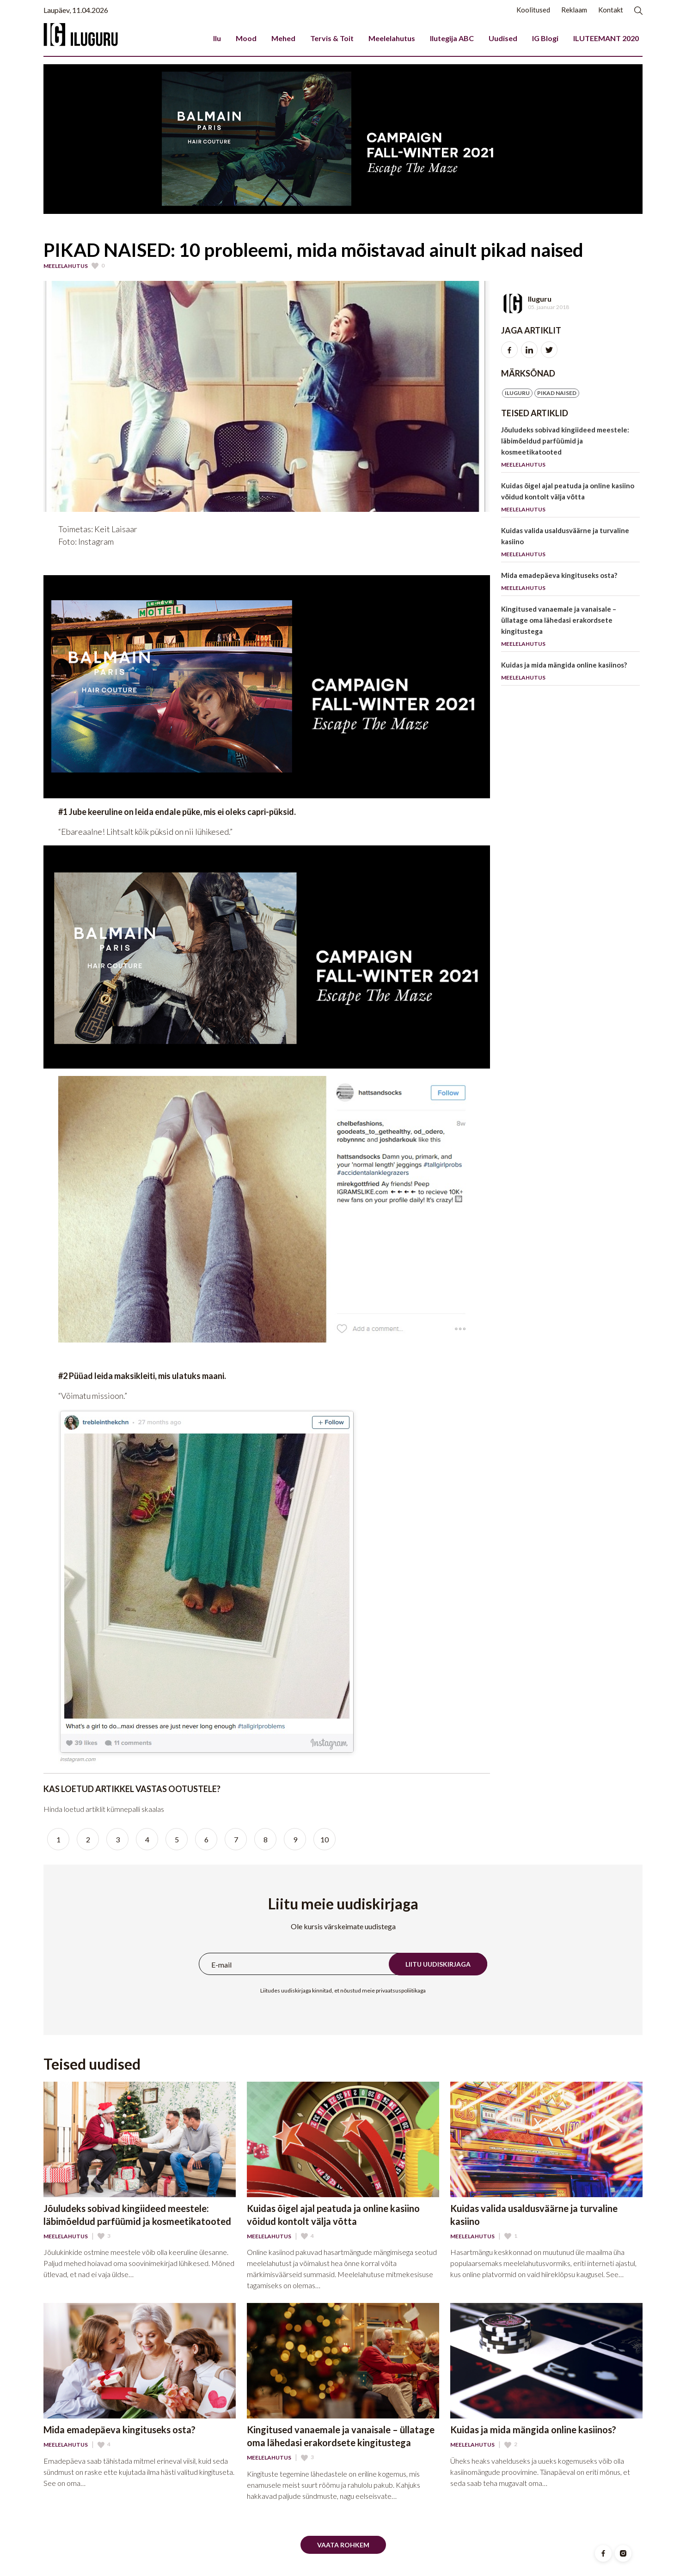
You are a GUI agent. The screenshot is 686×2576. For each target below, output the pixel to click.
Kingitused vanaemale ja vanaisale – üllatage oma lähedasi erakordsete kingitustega (570, 628)
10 (324, 1839)
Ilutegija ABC (452, 38)
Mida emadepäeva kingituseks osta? (570, 583)
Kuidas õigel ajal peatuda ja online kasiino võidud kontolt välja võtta (570, 499)
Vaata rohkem (343, 2545)
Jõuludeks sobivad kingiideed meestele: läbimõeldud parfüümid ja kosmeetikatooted (570, 448)
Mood (246, 38)
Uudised (503, 38)
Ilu (217, 38)
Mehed (283, 38)
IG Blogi (545, 38)
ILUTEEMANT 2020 (606, 38)
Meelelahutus (391, 38)
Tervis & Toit (332, 38)
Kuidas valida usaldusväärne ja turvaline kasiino (570, 544)
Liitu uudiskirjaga (438, 1964)
